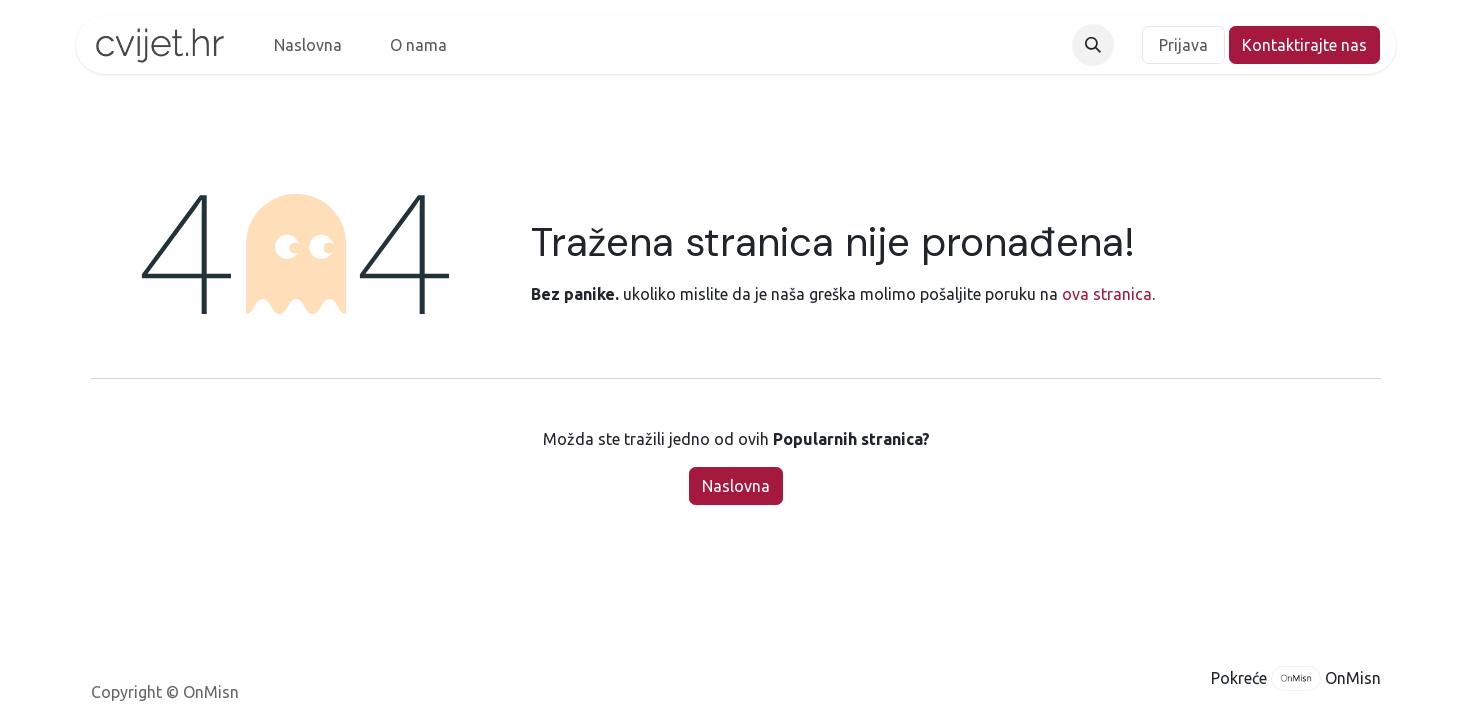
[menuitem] (308, 45)
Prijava (1183, 45)
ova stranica (1107, 294)
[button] (1093, 45)
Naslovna (736, 486)
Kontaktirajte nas (1304, 45)
